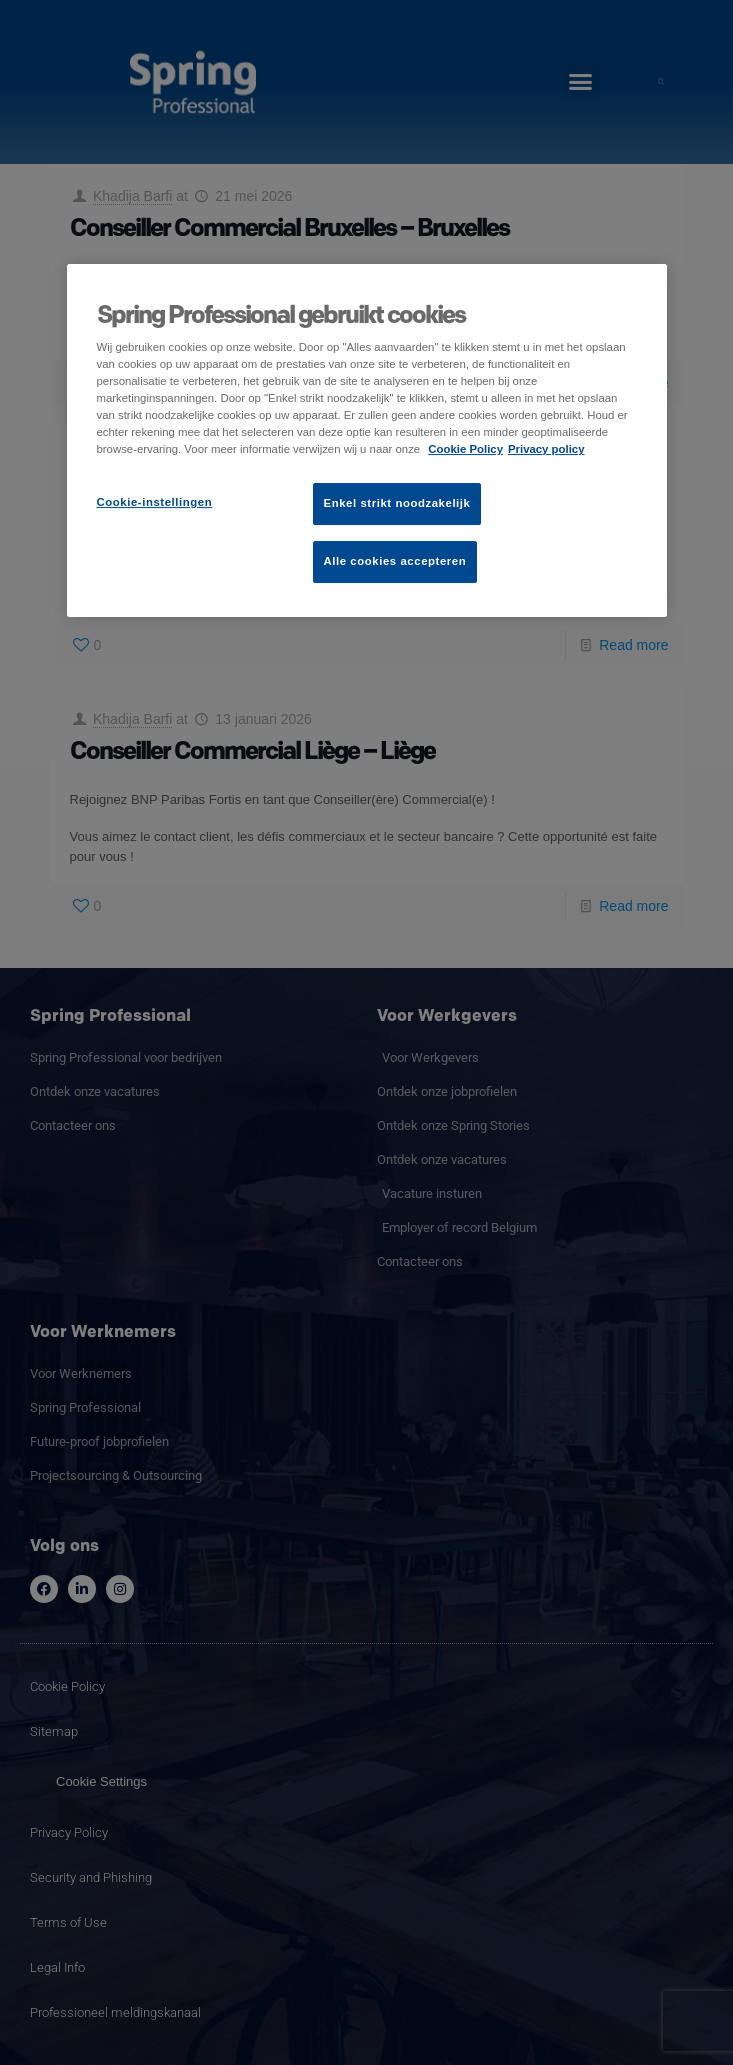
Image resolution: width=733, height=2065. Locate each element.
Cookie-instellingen (155, 502)
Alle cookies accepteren (395, 561)
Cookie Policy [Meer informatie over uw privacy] (465, 449)
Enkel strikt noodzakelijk (397, 503)
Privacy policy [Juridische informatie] (546, 449)
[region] (367, 440)
